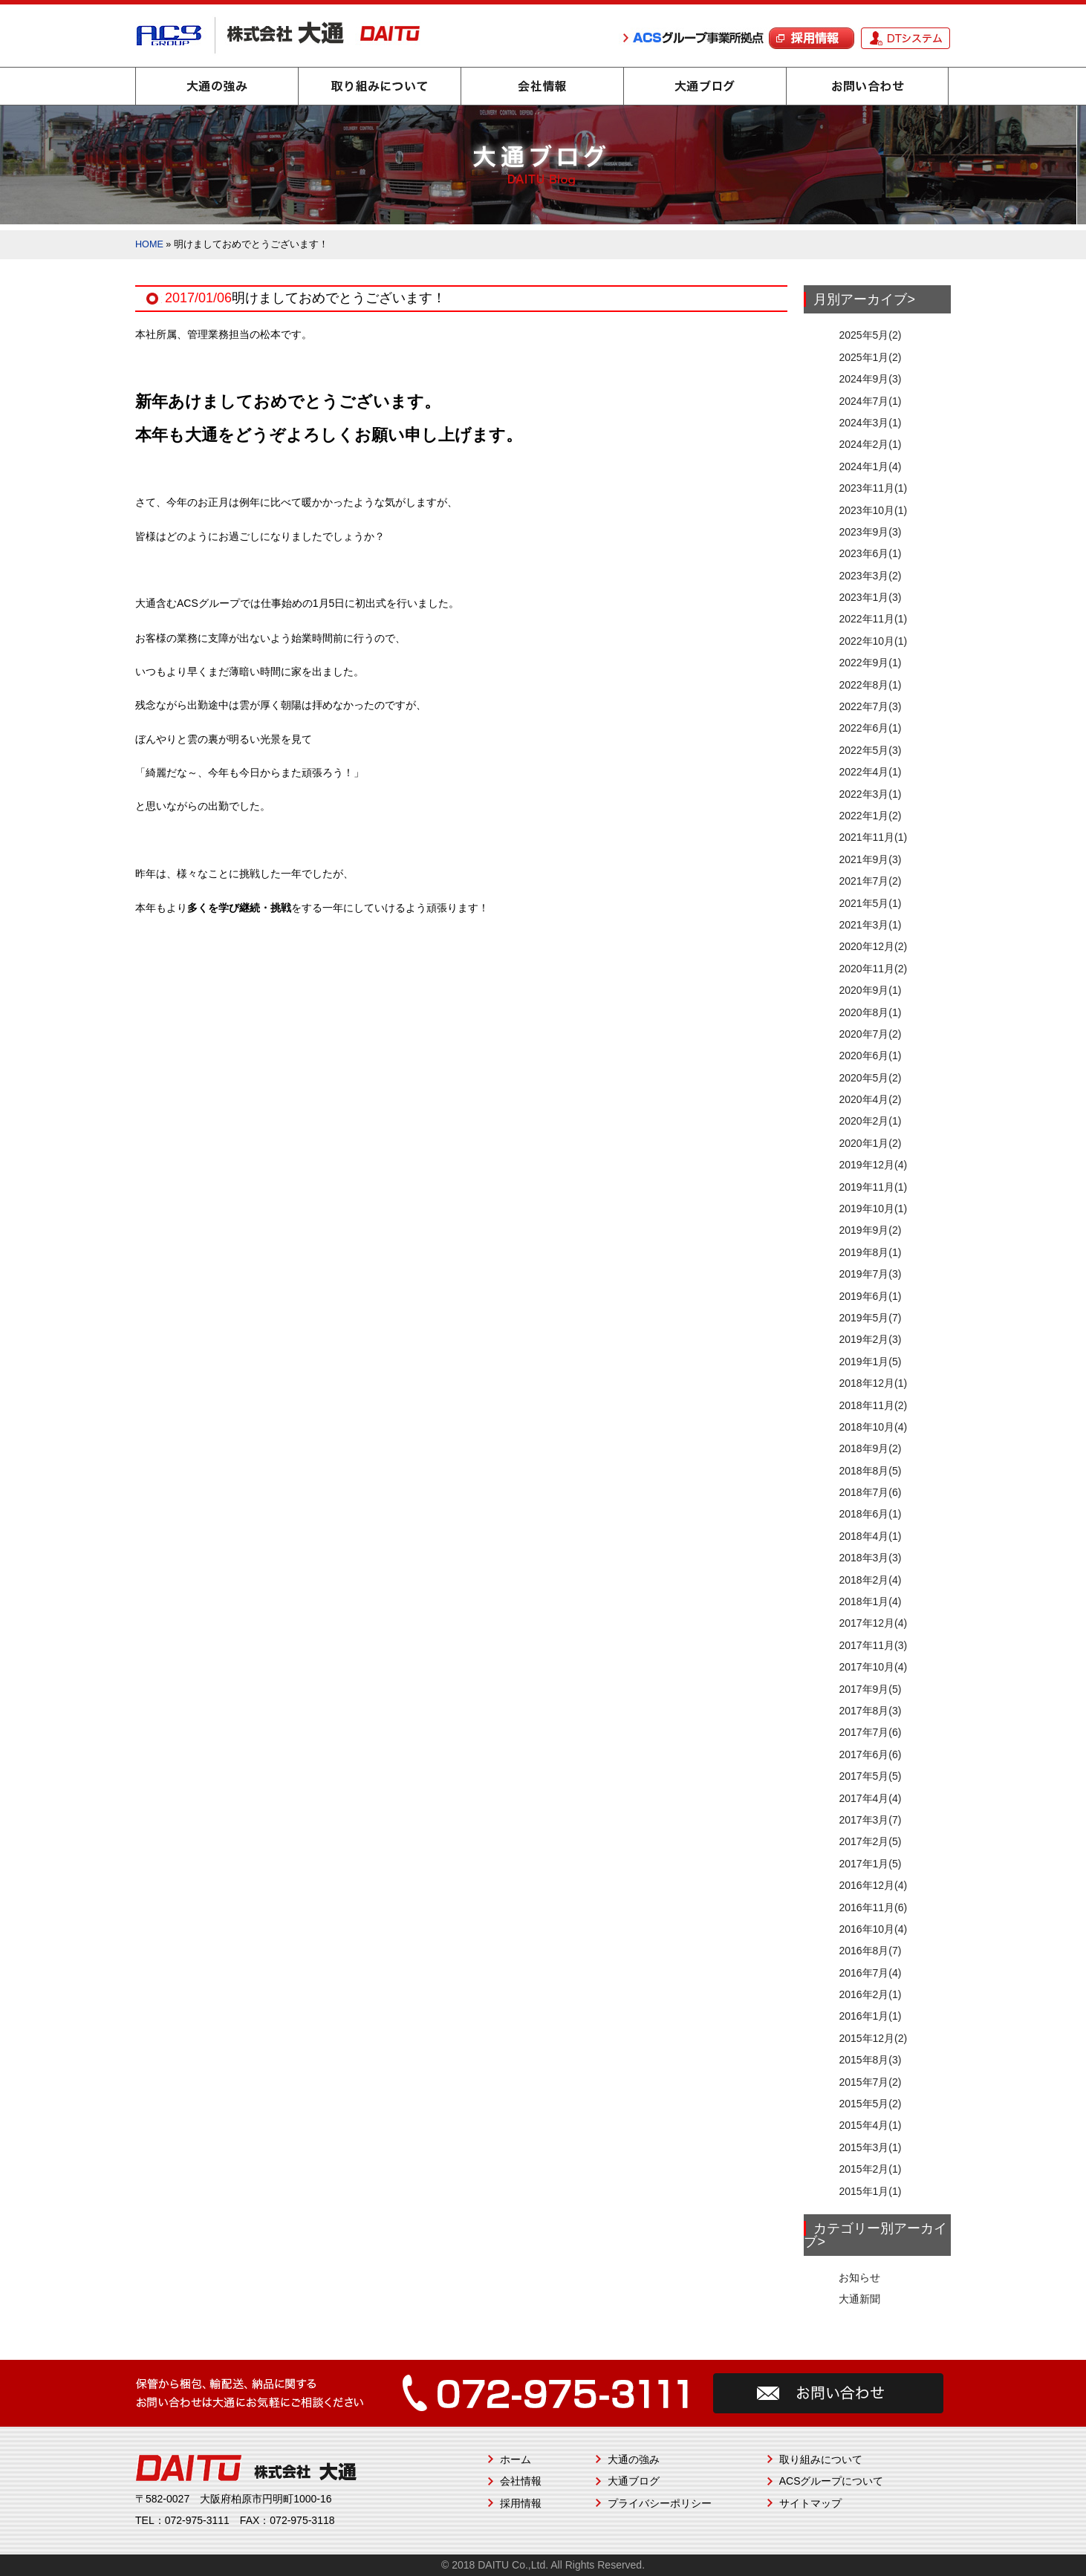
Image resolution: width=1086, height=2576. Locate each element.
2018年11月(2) (873, 1405)
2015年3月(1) (870, 2147)
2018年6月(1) (870, 1514)
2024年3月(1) (870, 423)
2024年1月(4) (870, 466)
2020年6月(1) (870, 1055)
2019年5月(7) (870, 1318)
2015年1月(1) (870, 2191)
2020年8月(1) (870, 1012)
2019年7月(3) (870, 1274)
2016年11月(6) (873, 1907)
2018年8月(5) (870, 1471)
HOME (149, 244)
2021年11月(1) (873, 837)
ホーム (515, 2459)
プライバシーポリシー (660, 2503)
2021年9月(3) (870, 859)
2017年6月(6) (870, 1754)
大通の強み (217, 86)
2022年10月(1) (873, 641)
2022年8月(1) (870, 685)
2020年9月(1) (870, 990)
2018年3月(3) (870, 1558)
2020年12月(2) (873, 946)
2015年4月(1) (870, 2125)
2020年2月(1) (870, 1121)
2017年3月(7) (870, 1820)
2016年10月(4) (873, 1929)
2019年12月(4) (873, 1165)
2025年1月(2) (870, 357)
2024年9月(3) (870, 379)
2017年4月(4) (870, 1798)
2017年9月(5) (870, 1689)
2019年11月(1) (873, 1187)
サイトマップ (810, 2503)
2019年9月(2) (870, 1230)
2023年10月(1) (873, 510)
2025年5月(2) (870, 335)
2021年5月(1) (870, 903)
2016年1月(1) (870, 2016)
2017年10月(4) (873, 1667)
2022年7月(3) (870, 706)
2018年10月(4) (873, 1427)
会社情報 (542, 86)
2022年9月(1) (870, 663)
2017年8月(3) (870, 1711)
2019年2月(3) (870, 1339)
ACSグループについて (831, 2481)
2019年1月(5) (870, 1361)
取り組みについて (380, 86)
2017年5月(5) (870, 1776)
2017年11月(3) (873, 1645)
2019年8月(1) (870, 1252)
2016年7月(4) (870, 1973)
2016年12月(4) (873, 1885)
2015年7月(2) (870, 2082)
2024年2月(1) (870, 444)
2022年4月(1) (870, 772)
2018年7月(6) (870, 1492)
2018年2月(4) (870, 1580)
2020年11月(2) (873, 969)
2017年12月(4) (873, 1623)
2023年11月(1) (873, 488)
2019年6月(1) (870, 1296)
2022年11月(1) (873, 619)
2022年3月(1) (870, 794)
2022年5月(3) (870, 750)
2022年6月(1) (870, 728)
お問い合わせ (868, 86)
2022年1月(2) (870, 816)
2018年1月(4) (870, 1601)
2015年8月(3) (870, 2060)
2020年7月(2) (870, 1034)
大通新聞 (859, 2299)
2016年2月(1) (870, 1994)
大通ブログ (705, 86)
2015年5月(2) (870, 2104)
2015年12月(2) (873, 2038)
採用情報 (521, 2503)
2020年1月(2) (870, 1143)
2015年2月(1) (870, 2169)
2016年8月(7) (870, 1951)
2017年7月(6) (870, 1732)
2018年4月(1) (870, 1536)
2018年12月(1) (873, 1383)
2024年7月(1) (870, 401)
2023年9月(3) (870, 532)
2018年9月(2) (870, 1448)
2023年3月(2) (870, 576)
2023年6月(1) (870, 553)
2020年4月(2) (870, 1099)
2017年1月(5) (870, 1864)
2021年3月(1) (870, 925)
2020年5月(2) (870, 1078)
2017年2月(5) (870, 1841)
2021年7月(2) (870, 881)
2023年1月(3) (870, 597)
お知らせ (859, 2277)
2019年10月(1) (873, 1208)
